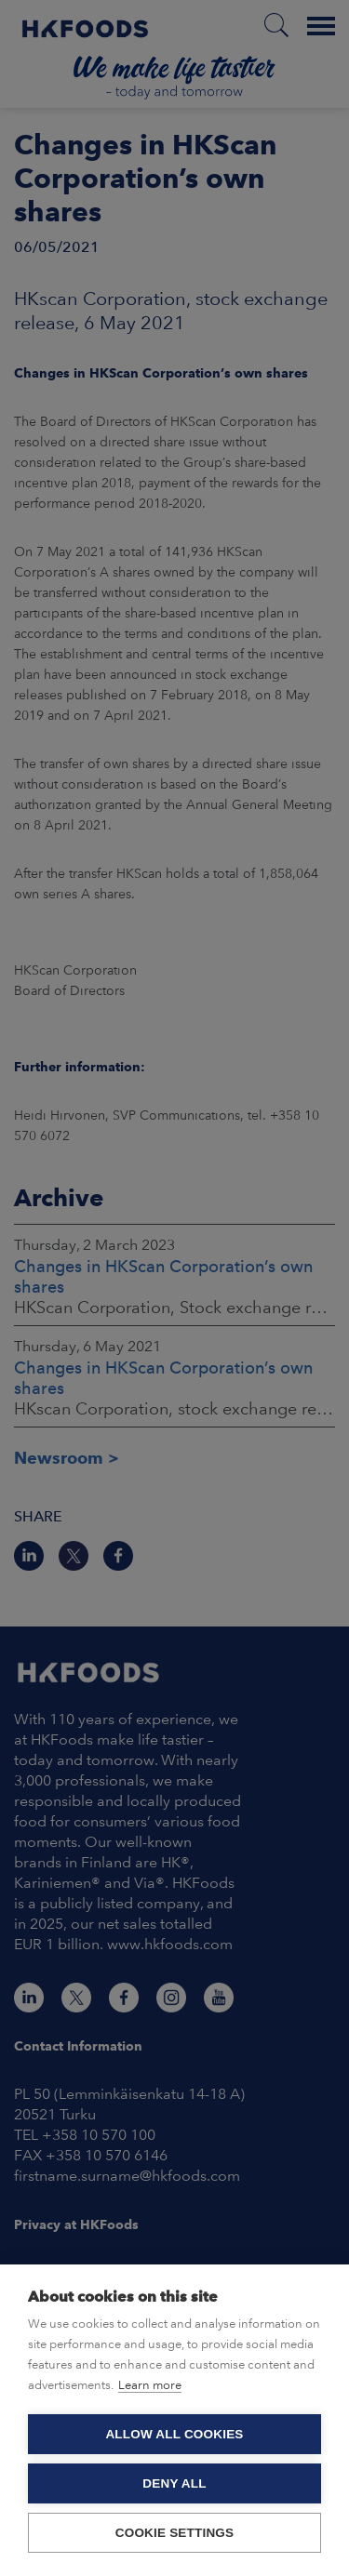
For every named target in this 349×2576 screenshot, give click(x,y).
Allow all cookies (174, 2434)
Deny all (174, 2483)
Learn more (149, 2385)
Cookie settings (175, 2533)
